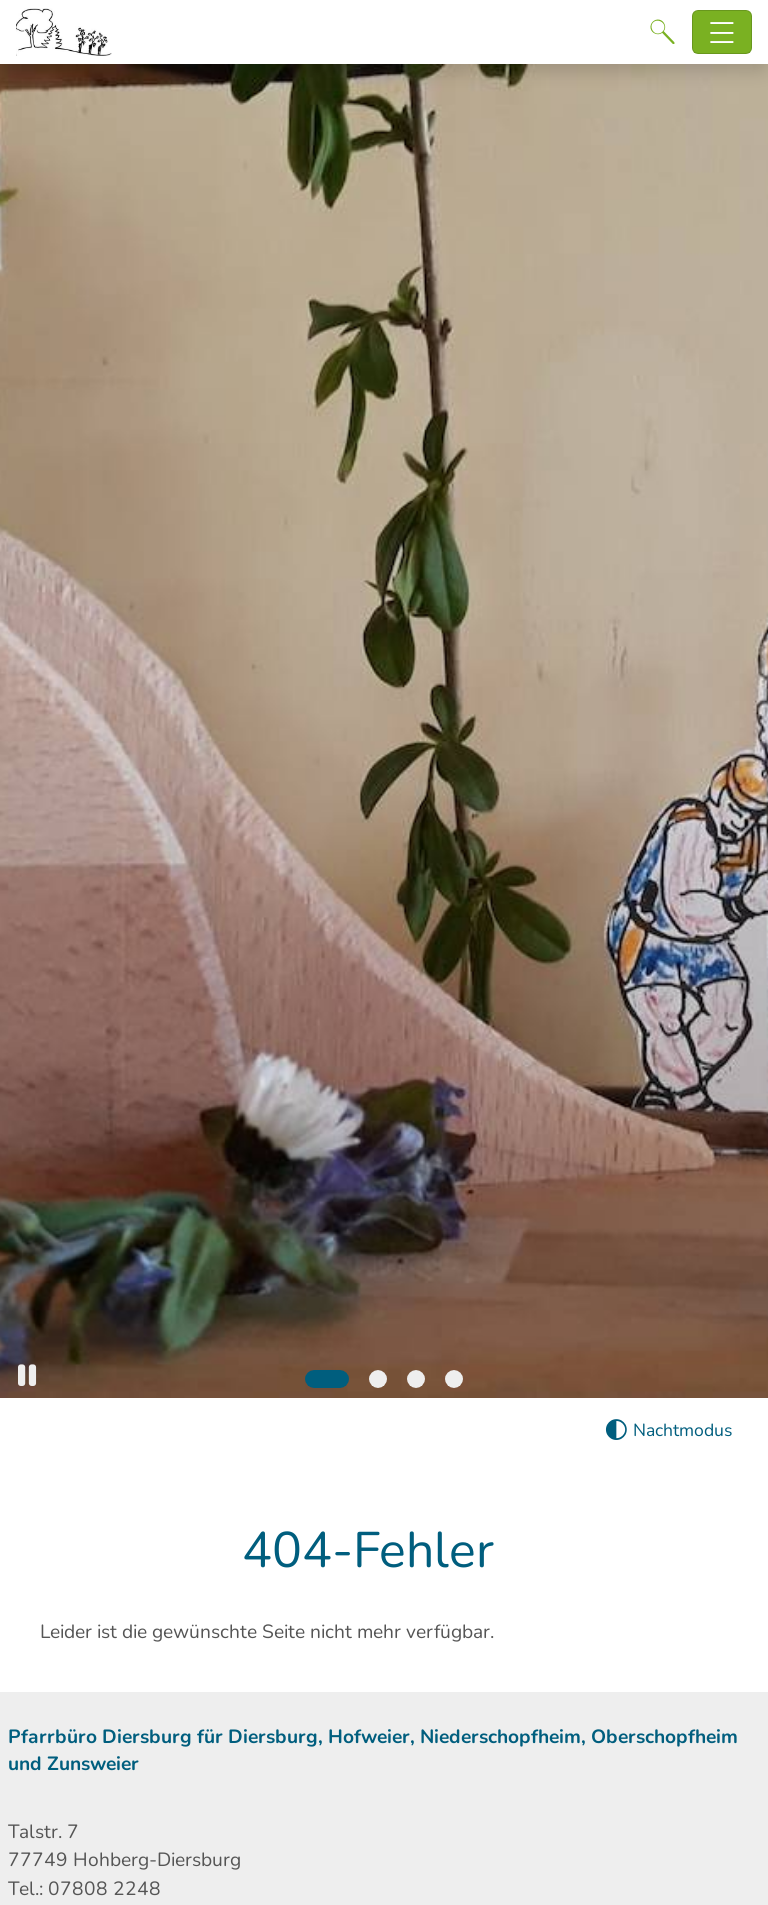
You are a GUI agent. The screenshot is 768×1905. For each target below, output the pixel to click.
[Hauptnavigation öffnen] (722, 32)
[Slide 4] (454, 1379)
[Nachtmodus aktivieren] (668, 1430)
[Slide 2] (378, 1379)
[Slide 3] (416, 1379)
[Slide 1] (327, 1379)
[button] (27, 1375)
